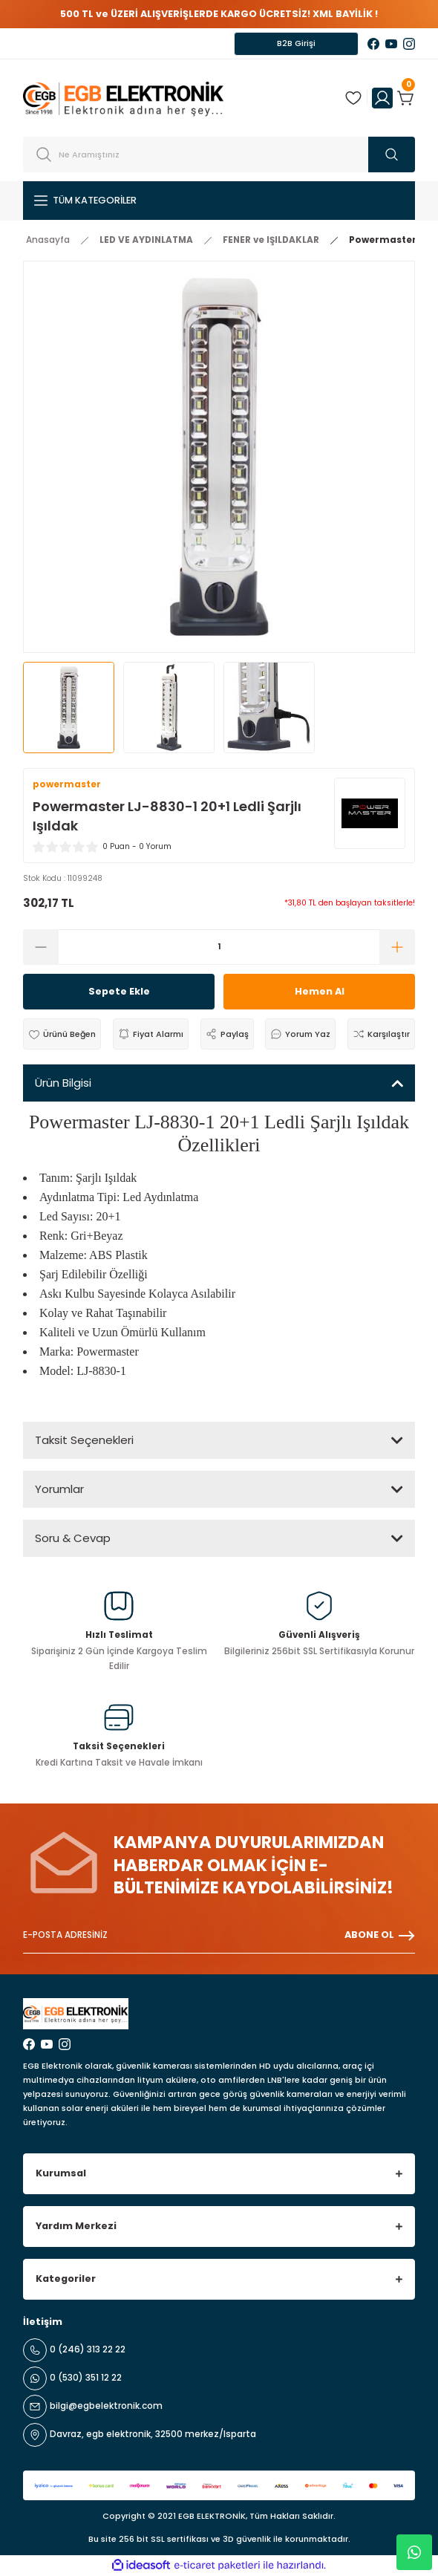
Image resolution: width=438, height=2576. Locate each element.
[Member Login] (382, 98)
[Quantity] (219, 947)
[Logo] (123, 97)
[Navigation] (219, 200)
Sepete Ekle (119, 991)
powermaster (67, 784)
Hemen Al (319, 991)
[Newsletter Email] (219, 1936)
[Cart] (406, 98)
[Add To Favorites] (62, 1034)
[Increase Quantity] (397, 947)
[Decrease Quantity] (41, 947)
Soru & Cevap (73, 1538)
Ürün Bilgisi (63, 1082)
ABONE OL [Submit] (379, 1935)
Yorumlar (59, 1489)
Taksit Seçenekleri (84, 1440)
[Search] (219, 154)
